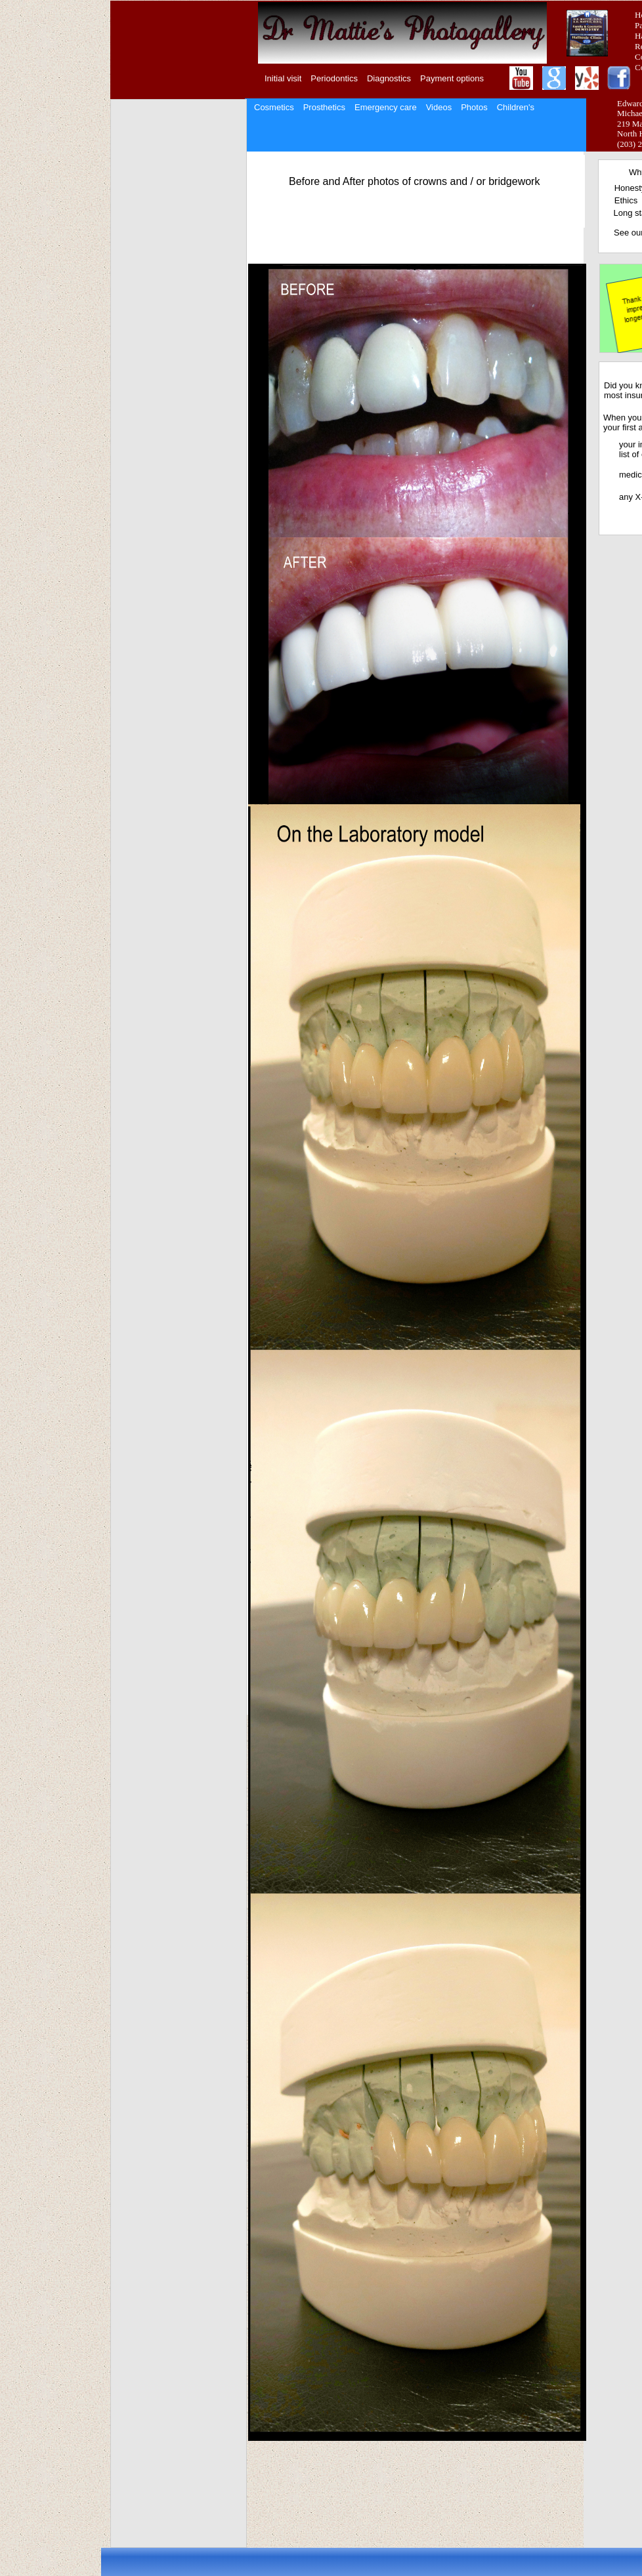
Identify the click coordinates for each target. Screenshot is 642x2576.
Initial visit (283, 78)
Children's (515, 107)
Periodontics (334, 78)
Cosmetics (274, 107)
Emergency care (385, 107)
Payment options (452, 78)
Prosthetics (324, 107)
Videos (439, 107)
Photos (474, 107)
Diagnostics (389, 78)
